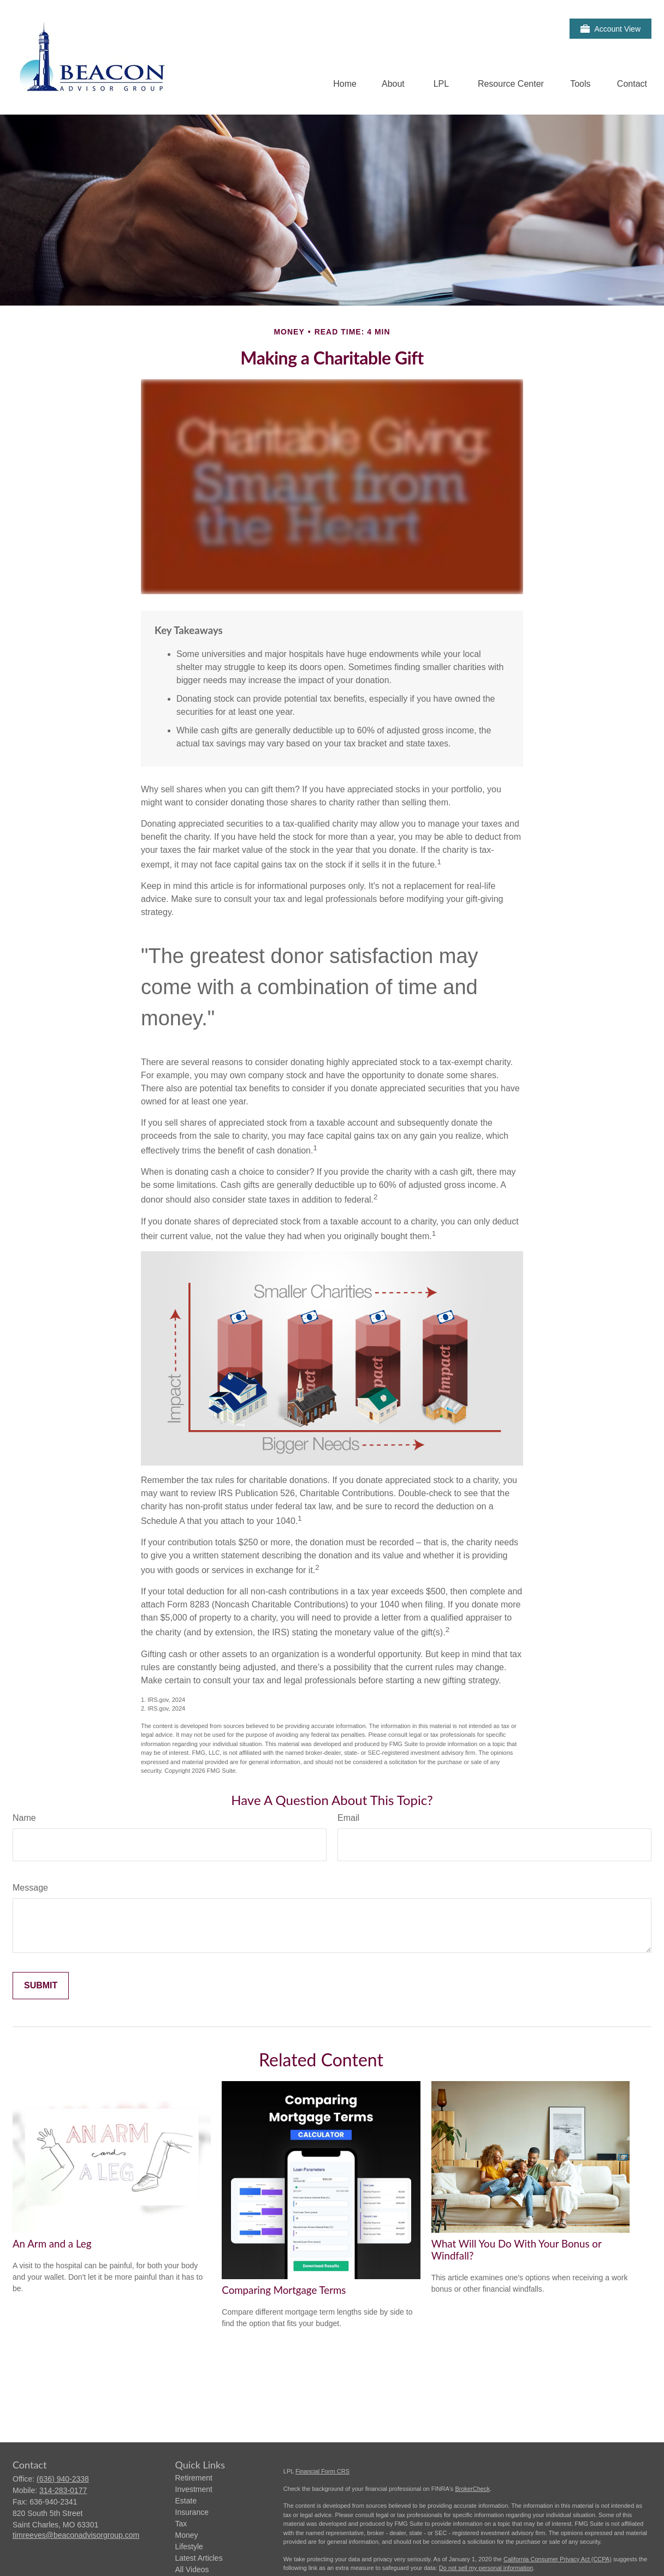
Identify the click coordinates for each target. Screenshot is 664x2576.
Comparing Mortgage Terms (284, 2290)
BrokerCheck (472, 2488)
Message (30, 1887)
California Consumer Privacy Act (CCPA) (557, 2559)
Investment (193, 2489)
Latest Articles (199, 2558)
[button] (345, 83)
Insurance (192, 2512)
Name (24, 1817)
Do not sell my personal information (486, 2568)
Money (186, 2535)
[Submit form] (41, 1985)
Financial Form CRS (322, 2471)
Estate (186, 2500)
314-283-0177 (63, 2490)
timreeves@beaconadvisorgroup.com (76, 2535)
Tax (181, 2523)
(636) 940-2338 (63, 2479)
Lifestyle (189, 2546)
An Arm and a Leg (52, 2244)
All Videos (192, 2569)
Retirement (193, 2477)
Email (348, 1817)
